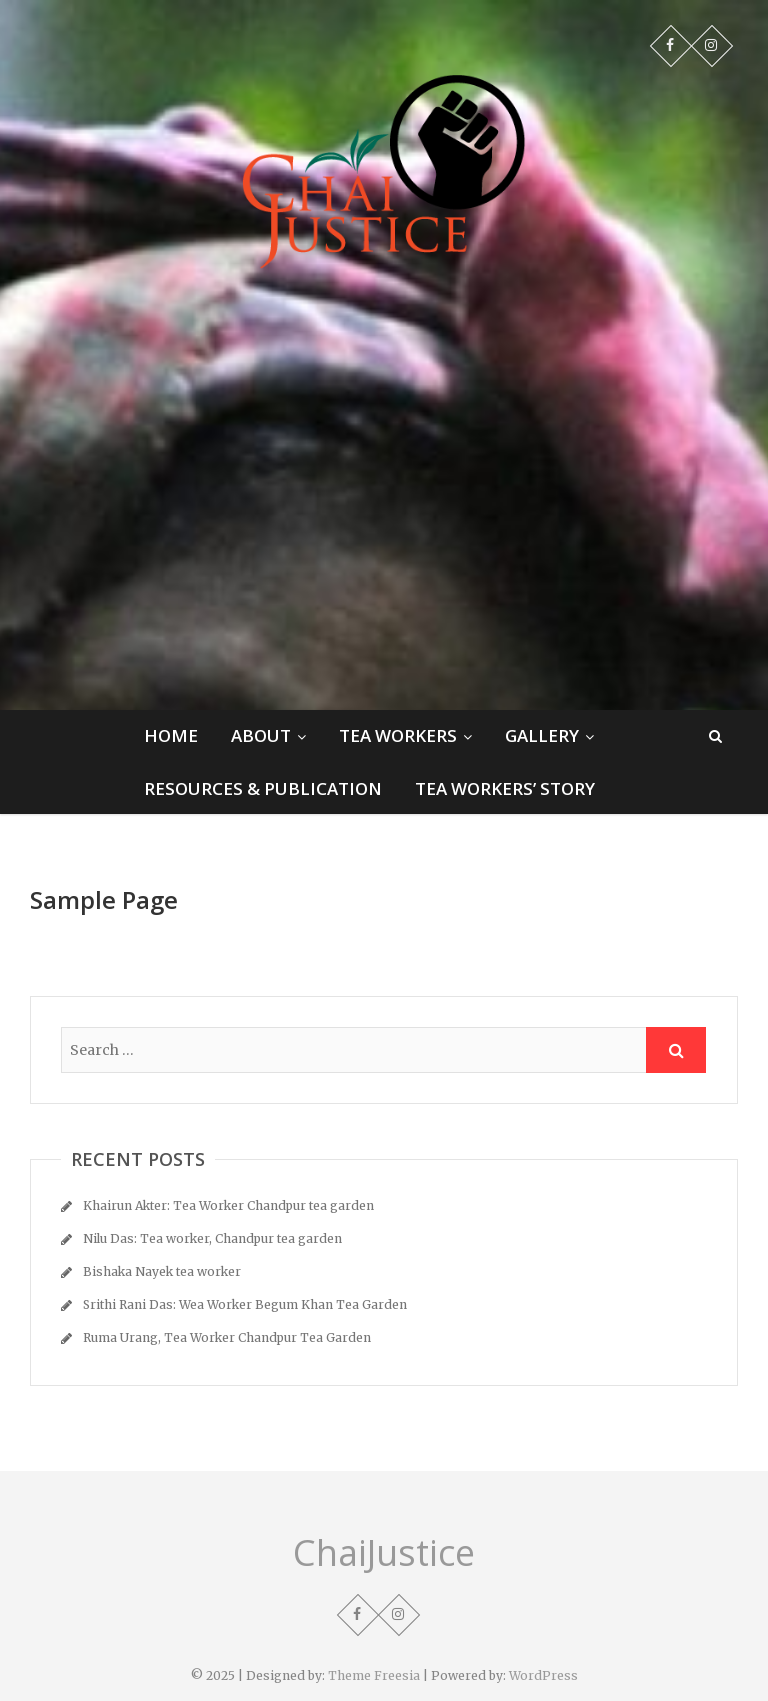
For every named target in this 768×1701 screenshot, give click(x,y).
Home (171, 735)
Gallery (542, 735)
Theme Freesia (374, 1675)
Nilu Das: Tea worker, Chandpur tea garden (212, 1238)
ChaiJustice (384, 1553)
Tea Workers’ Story (505, 788)
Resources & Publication (263, 788)
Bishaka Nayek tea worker (162, 1271)
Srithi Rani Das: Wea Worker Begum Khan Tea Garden (245, 1304)
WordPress (543, 1675)
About (261, 735)
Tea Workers (398, 735)
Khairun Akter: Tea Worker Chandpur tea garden (228, 1205)
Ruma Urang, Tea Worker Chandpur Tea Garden (227, 1337)
